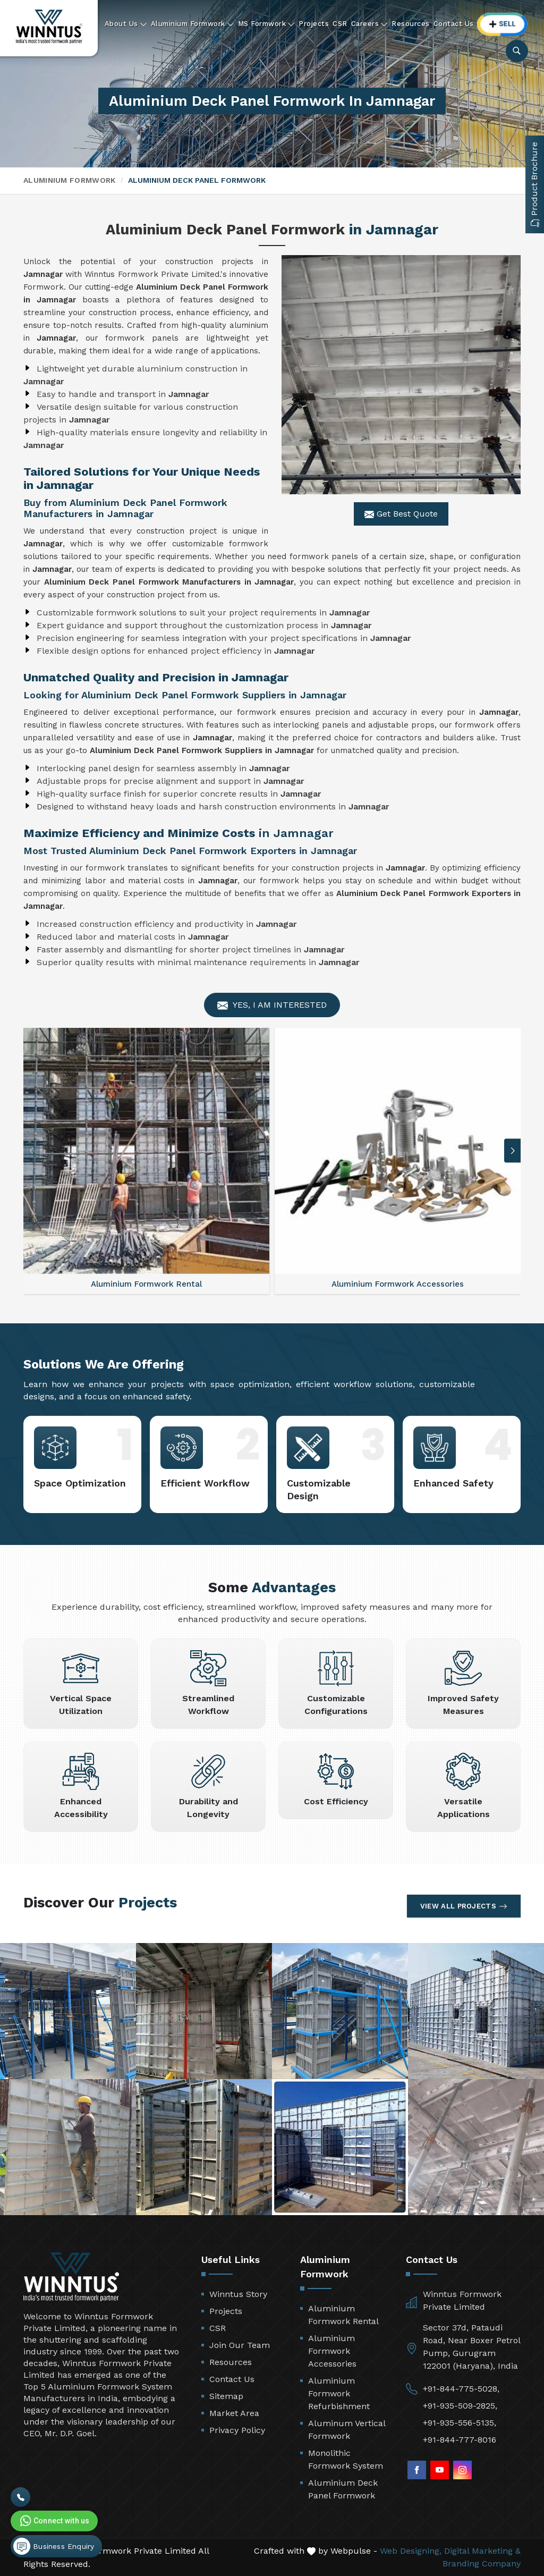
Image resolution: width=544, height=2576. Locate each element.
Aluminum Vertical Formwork (346, 2429)
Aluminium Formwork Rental (343, 2314)
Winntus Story (238, 2294)
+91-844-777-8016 (459, 2440)
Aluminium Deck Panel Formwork (343, 2489)
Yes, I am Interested (272, 1005)
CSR (340, 24)
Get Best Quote (401, 514)
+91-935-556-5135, (459, 2423)
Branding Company (482, 2563)
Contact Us (454, 24)
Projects (314, 24)
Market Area (234, 2413)
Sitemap (226, 2396)
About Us (126, 24)
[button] (512, 1151)
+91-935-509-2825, (460, 2406)
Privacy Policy (237, 2430)
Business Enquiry (53, 2546)
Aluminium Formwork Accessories (332, 2351)
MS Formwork (266, 24)
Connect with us (54, 2521)
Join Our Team (239, 2345)
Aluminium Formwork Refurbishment (339, 2393)
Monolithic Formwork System (345, 2459)
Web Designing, (410, 2551)
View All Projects (463, 1906)
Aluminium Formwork (192, 24)
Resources (411, 24)
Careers (369, 24)
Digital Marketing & (482, 2551)
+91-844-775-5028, (461, 2389)
